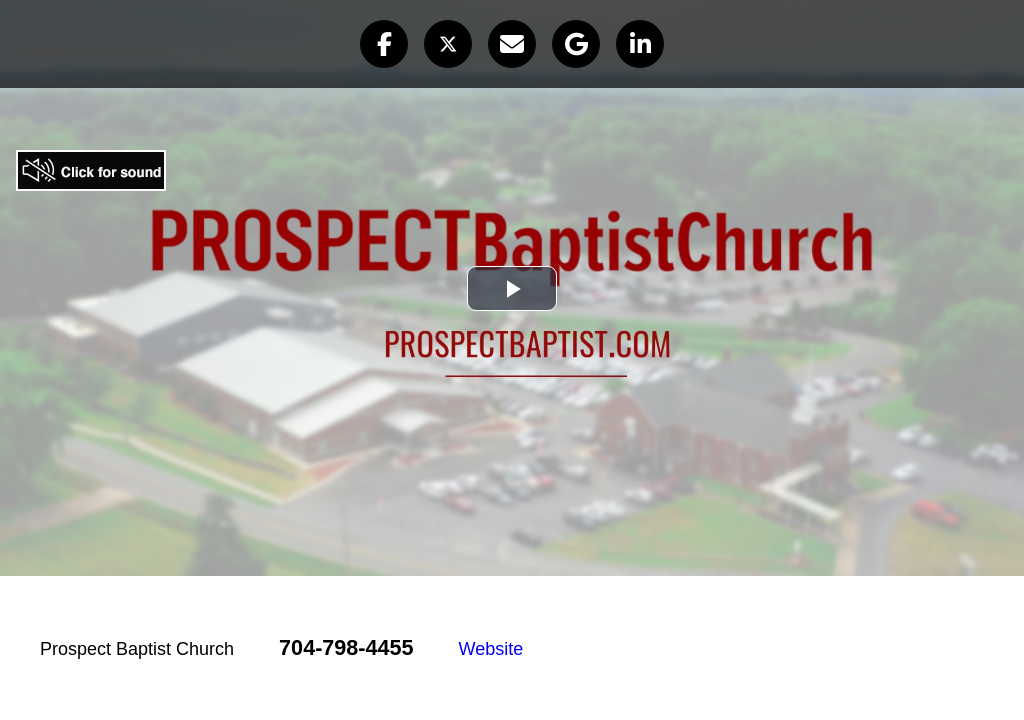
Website (491, 649)
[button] (384, 44)
